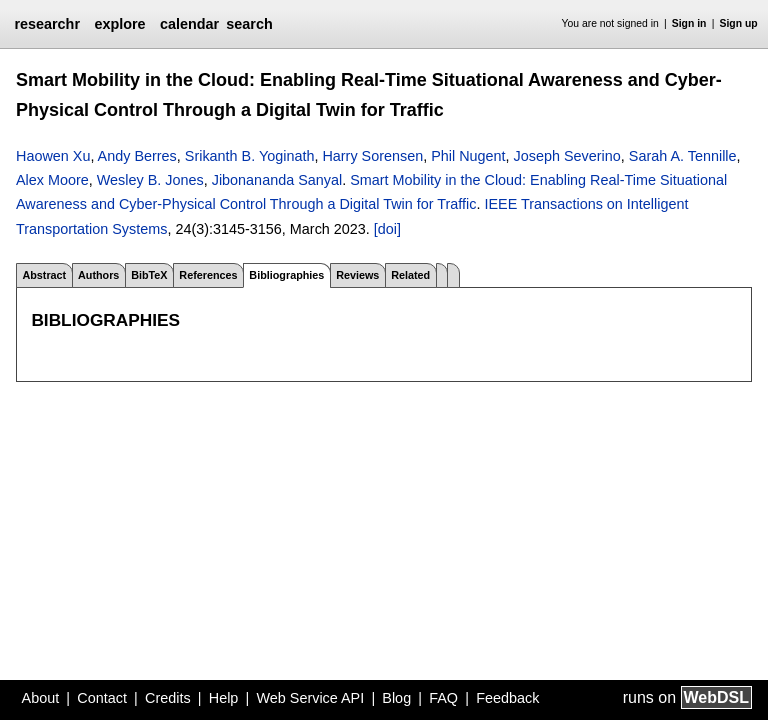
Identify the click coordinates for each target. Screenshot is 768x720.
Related (410, 275)
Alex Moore (52, 180)
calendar (189, 24)
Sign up (739, 23)
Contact (102, 698)
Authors (98, 275)
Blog (396, 698)
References (208, 275)
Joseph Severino (567, 156)
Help (224, 698)
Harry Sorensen (372, 156)
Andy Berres (137, 156)
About (41, 698)
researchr (47, 24)
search (249, 24)
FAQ (443, 698)
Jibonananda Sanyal (277, 180)
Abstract (44, 275)
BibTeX (149, 275)
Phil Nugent (468, 156)
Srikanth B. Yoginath (250, 156)
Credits (168, 698)
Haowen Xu (53, 156)
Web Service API (310, 698)
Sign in (689, 23)
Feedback (507, 698)
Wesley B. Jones (150, 180)
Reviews (357, 275)
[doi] (387, 229)
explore (119, 24)
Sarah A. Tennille (683, 156)
